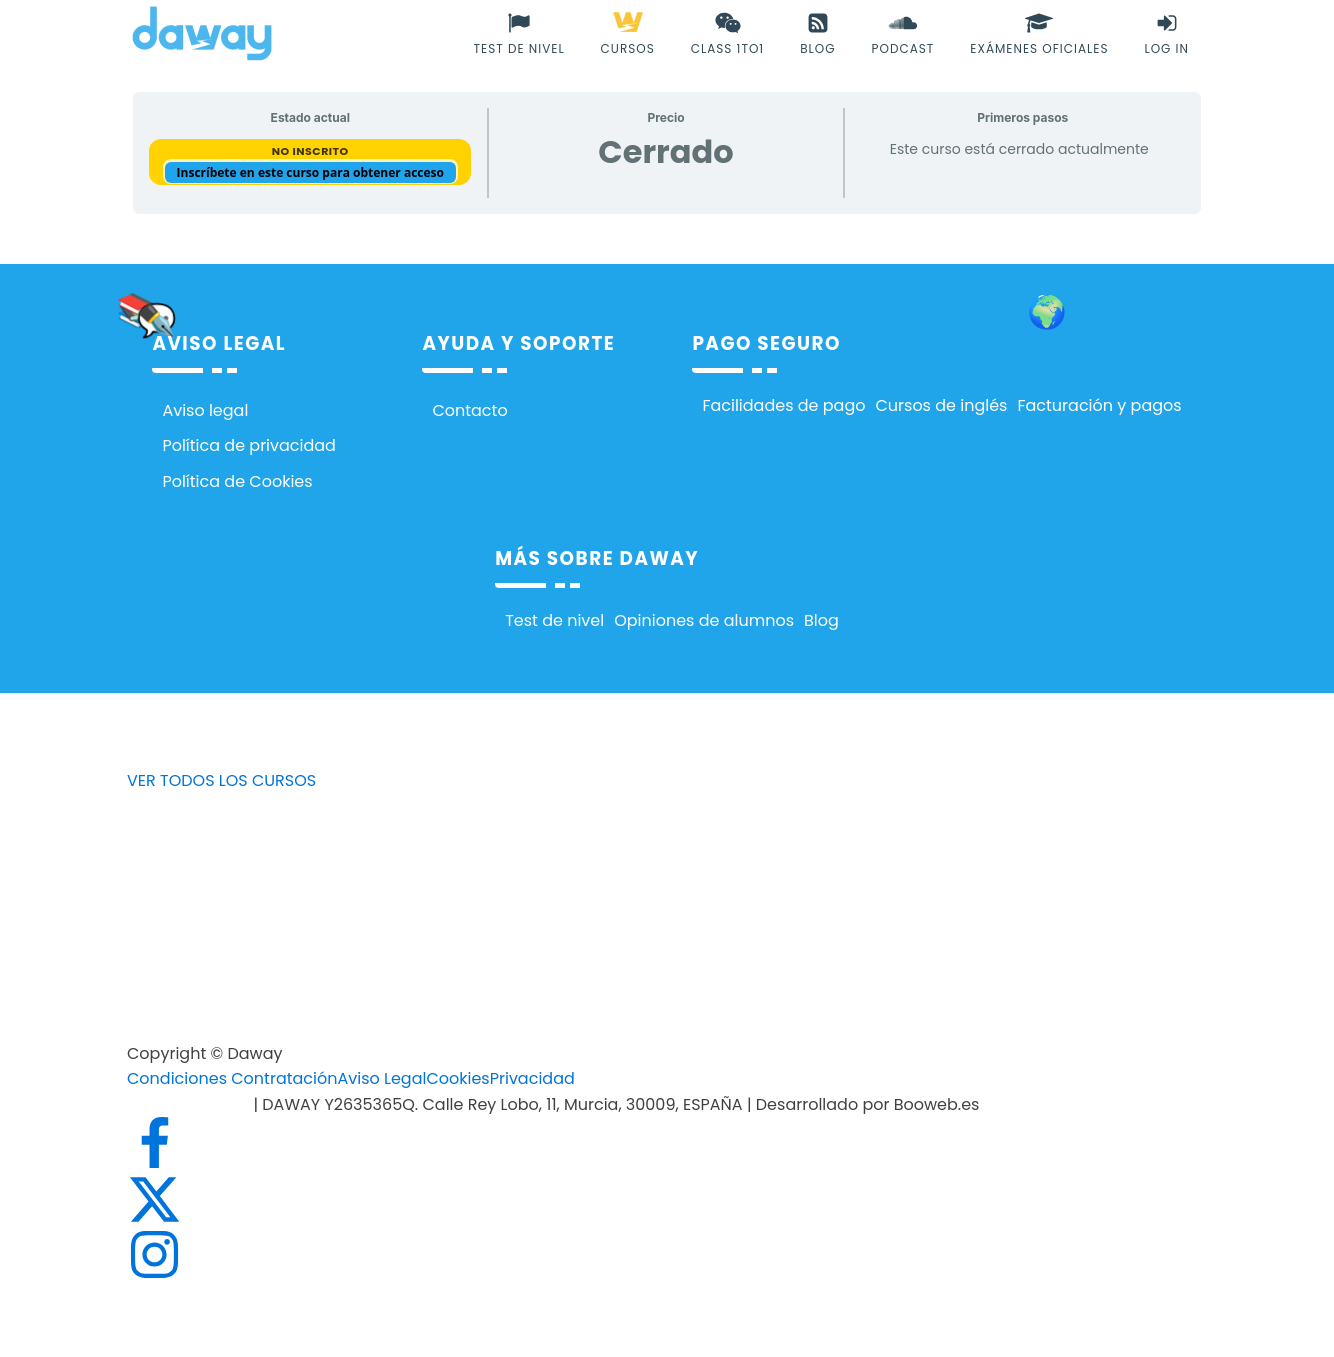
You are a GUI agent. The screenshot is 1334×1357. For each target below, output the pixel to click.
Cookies (457, 1078)
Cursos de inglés (941, 405)
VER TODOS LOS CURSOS (221, 780)
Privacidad (532, 1078)
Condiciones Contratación (232, 1078)
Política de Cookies (237, 481)
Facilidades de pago (783, 405)
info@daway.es (190, 1104)
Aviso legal (205, 410)
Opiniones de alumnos (704, 620)
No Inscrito (310, 151)
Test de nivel (554, 620)
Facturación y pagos (1099, 405)
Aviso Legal (381, 1078)
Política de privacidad (249, 445)
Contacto (469, 410)
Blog (821, 620)
